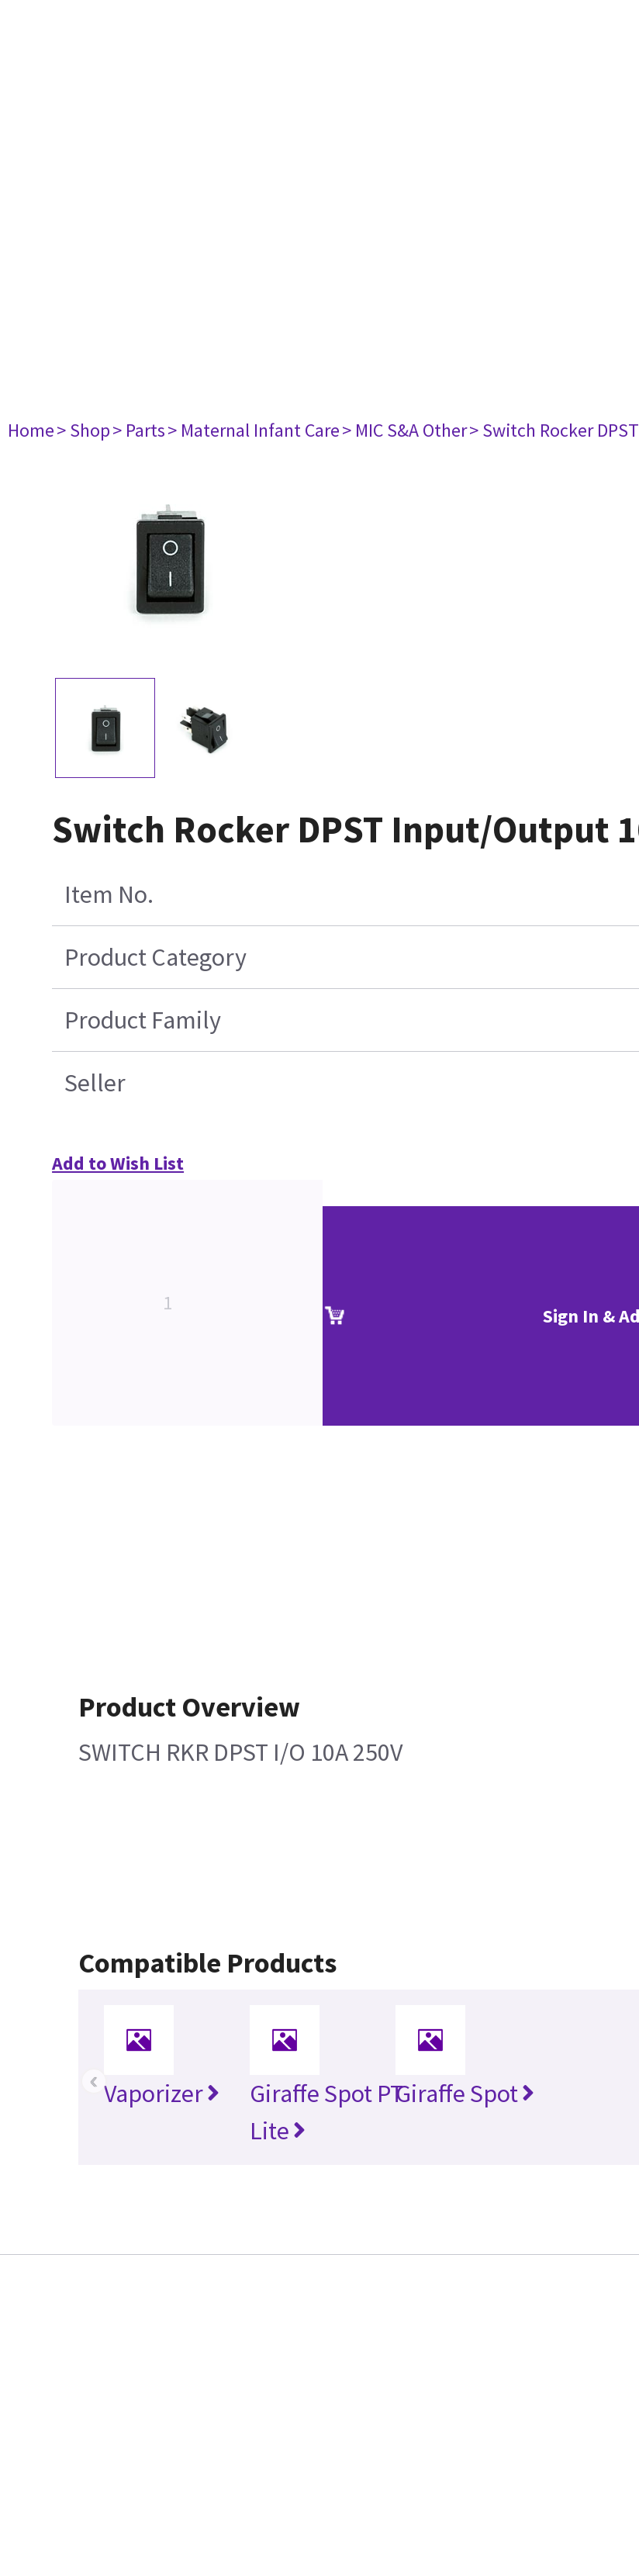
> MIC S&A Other (404, 430)
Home (31, 430)
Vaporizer (161, 2093)
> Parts (138, 430)
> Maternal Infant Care (254, 430)
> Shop (83, 430)
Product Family (142, 1020)
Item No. (109, 894)
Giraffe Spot (464, 2093)
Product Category (155, 957)
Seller (95, 1082)
